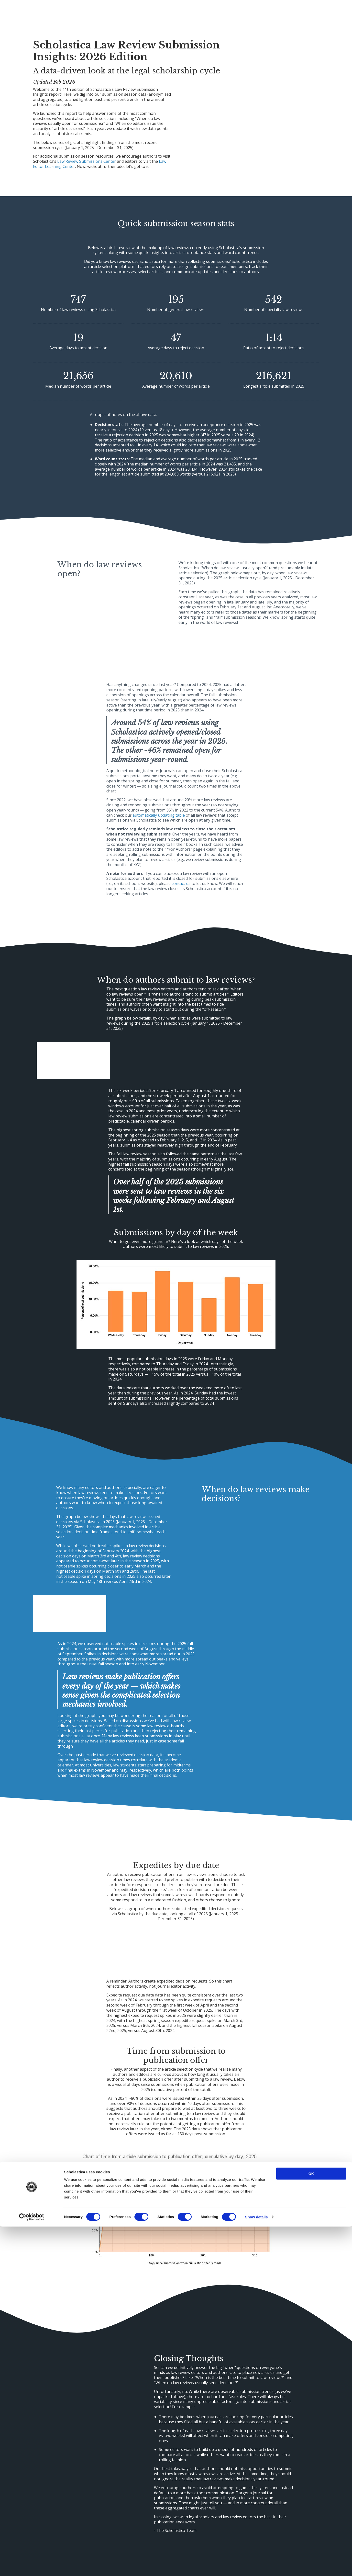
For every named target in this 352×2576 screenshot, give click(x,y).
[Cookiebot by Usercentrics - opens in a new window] (31, 2566)
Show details (256, 2566)
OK (311, 2523)
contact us (181, 883)
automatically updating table (158, 815)
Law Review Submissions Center (86, 161)
